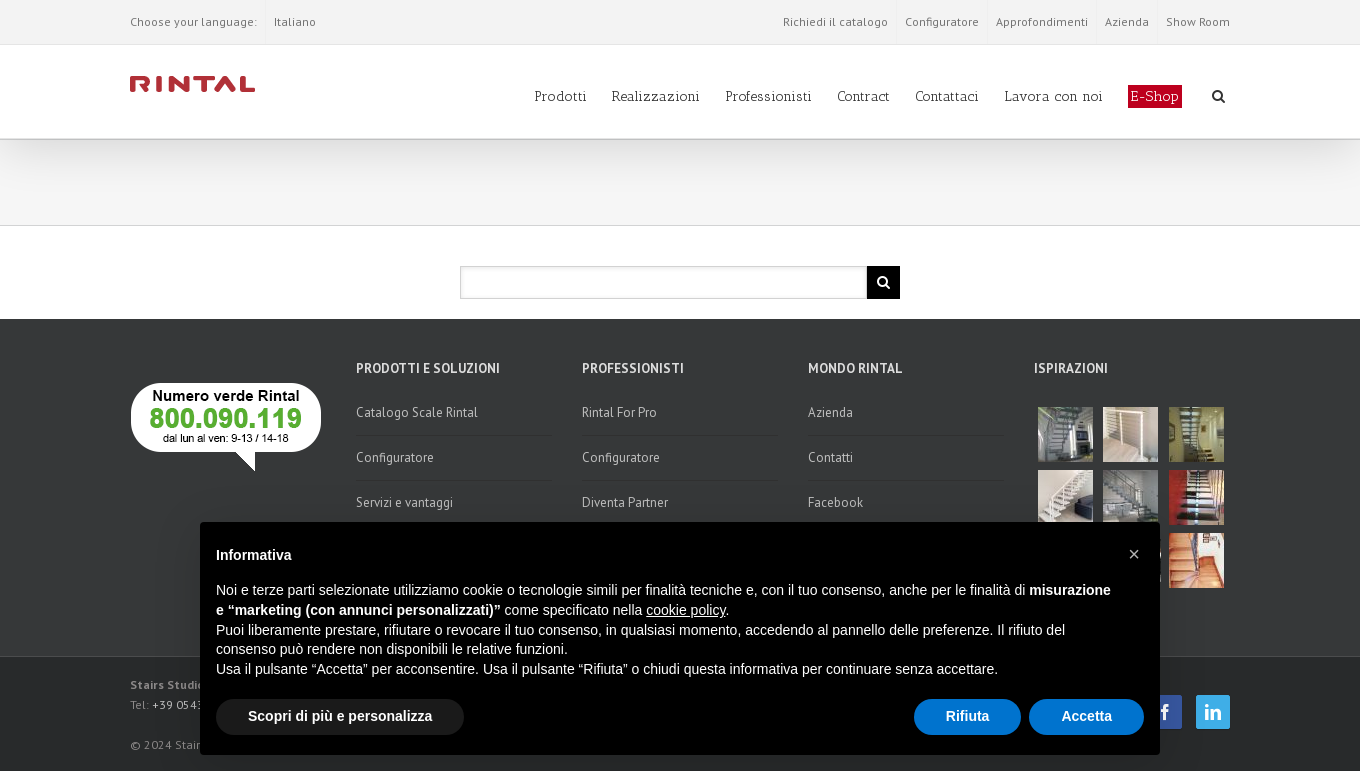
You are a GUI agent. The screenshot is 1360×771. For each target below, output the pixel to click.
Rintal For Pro (619, 412)
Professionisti (768, 96)
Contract (863, 96)
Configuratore (942, 21)
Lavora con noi (1053, 96)
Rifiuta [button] (968, 716)
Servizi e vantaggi (404, 502)
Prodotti (560, 96)
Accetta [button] (1086, 716)
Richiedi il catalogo (835, 21)
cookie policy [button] (685, 610)
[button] (1134, 554)
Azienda (1127, 21)
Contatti (830, 457)
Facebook (835, 502)
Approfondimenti (1042, 21)
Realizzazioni (656, 96)
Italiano (295, 21)
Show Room (1198, 21)
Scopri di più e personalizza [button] (340, 716)
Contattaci (947, 96)
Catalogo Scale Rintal (417, 412)
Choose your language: (193, 21)
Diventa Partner (625, 502)
